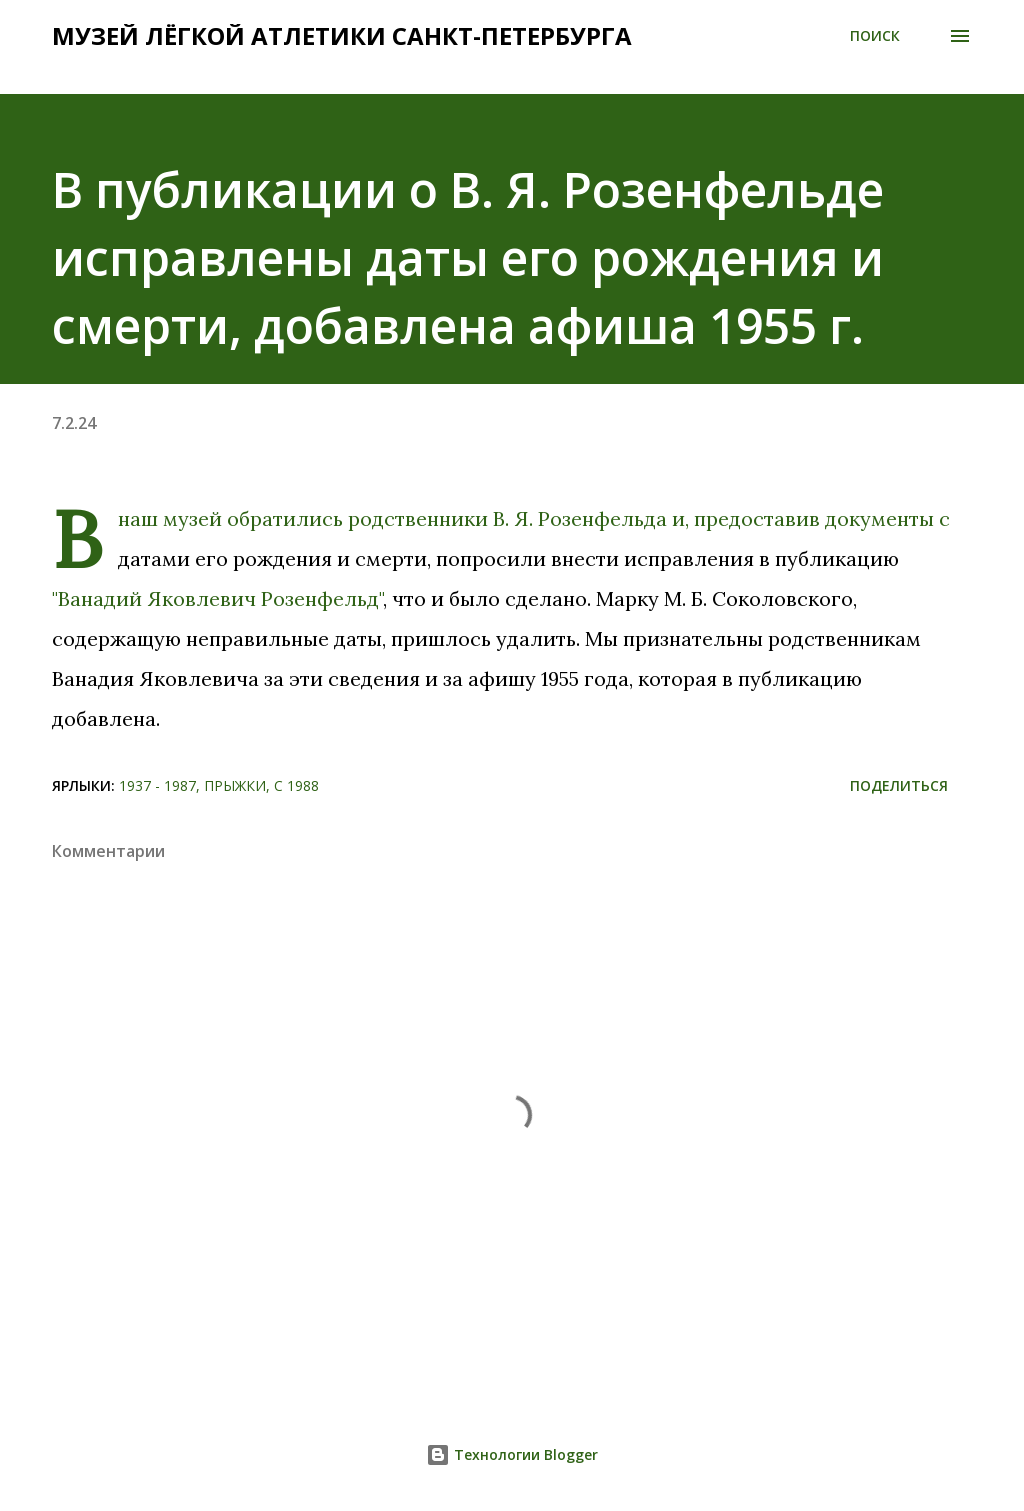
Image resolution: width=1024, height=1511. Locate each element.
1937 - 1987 (157, 785)
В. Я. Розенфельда (580, 518)
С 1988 (296, 785)
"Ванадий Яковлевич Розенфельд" (217, 598)
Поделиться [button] (899, 785)
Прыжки (235, 785)
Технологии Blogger (512, 1454)
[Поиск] (875, 36)
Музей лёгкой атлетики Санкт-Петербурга (342, 35)
